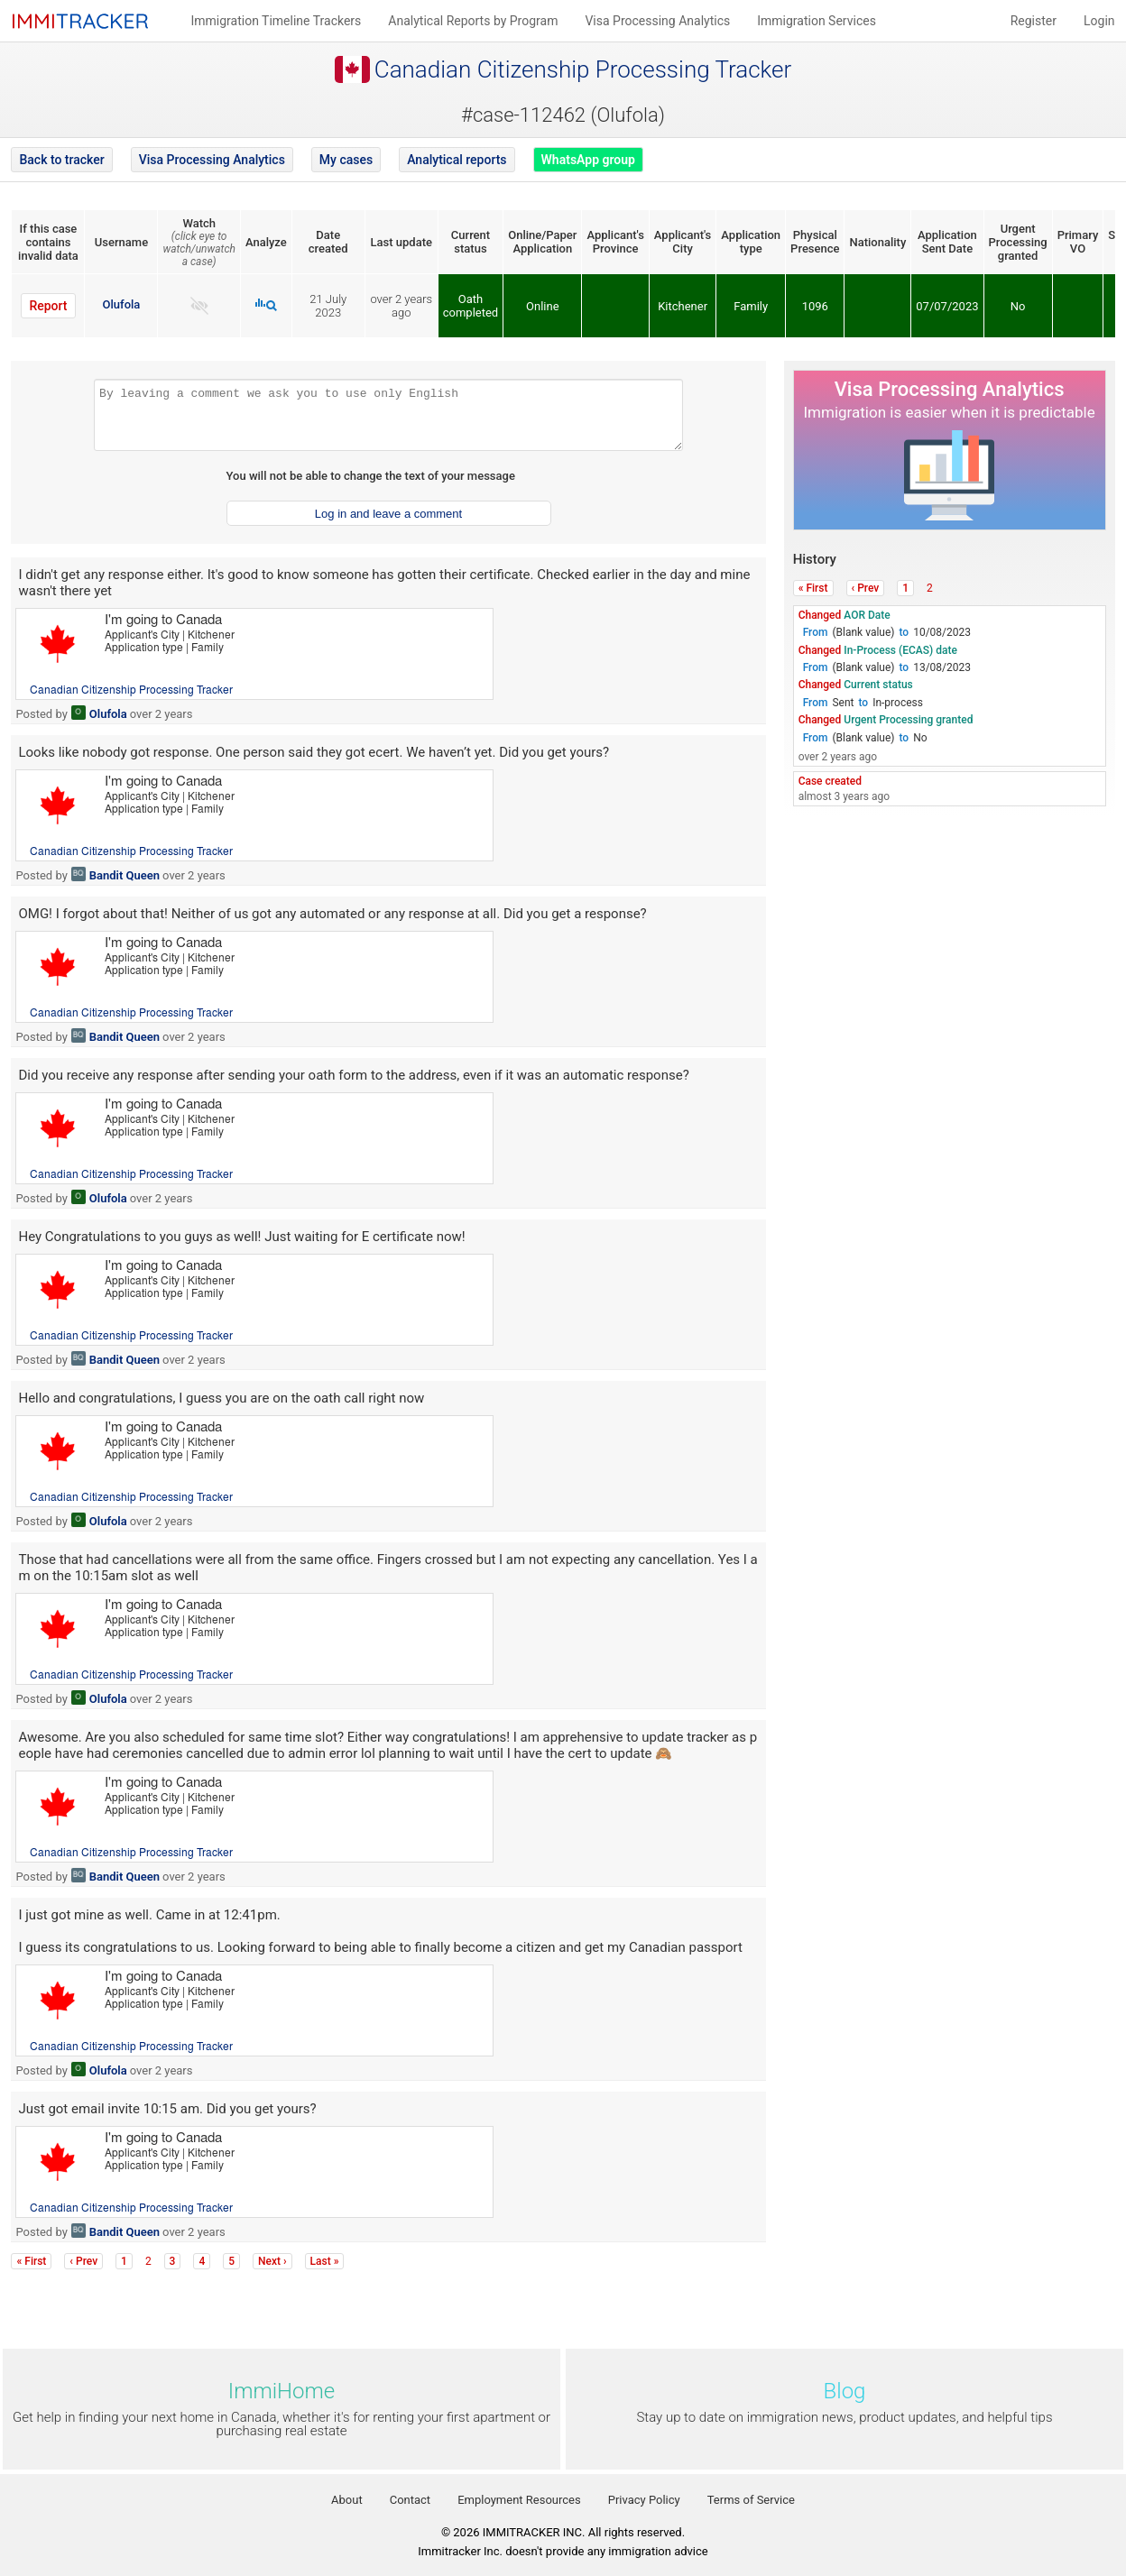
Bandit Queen (124, 875)
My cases (346, 159)
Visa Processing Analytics (212, 159)
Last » (324, 2261)
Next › (272, 2261)
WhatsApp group (588, 159)
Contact (410, 2500)
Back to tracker (61, 159)
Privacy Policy (644, 2500)
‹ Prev (866, 588)
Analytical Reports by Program (473, 20)
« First (813, 588)
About (347, 2500)
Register (1034, 20)
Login (1099, 20)
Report (48, 306)
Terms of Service (751, 2500)
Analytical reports (456, 159)
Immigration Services (816, 20)
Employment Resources (519, 2500)
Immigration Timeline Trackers (275, 20)
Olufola (122, 304)
